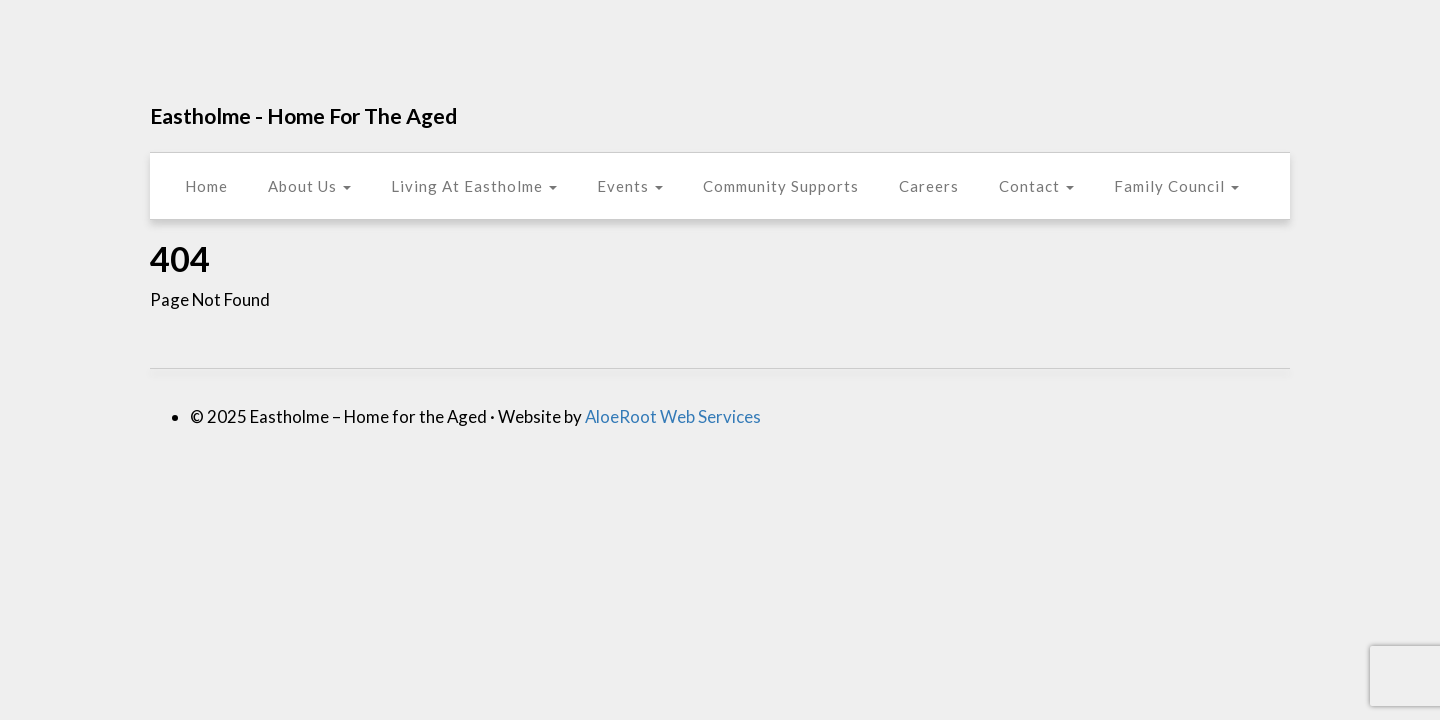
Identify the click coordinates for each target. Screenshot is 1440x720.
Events (630, 186)
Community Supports (781, 186)
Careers (929, 186)
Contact (1036, 186)
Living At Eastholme (474, 186)
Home (206, 186)
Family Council (1176, 186)
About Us (309, 186)
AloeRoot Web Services (673, 416)
